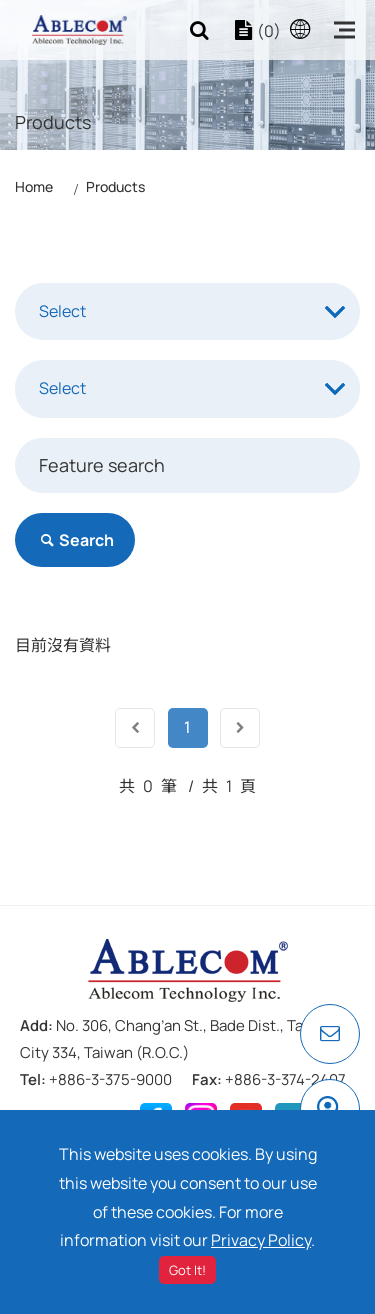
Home (34, 186)
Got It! (187, 1270)
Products (115, 186)
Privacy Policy (261, 1240)
